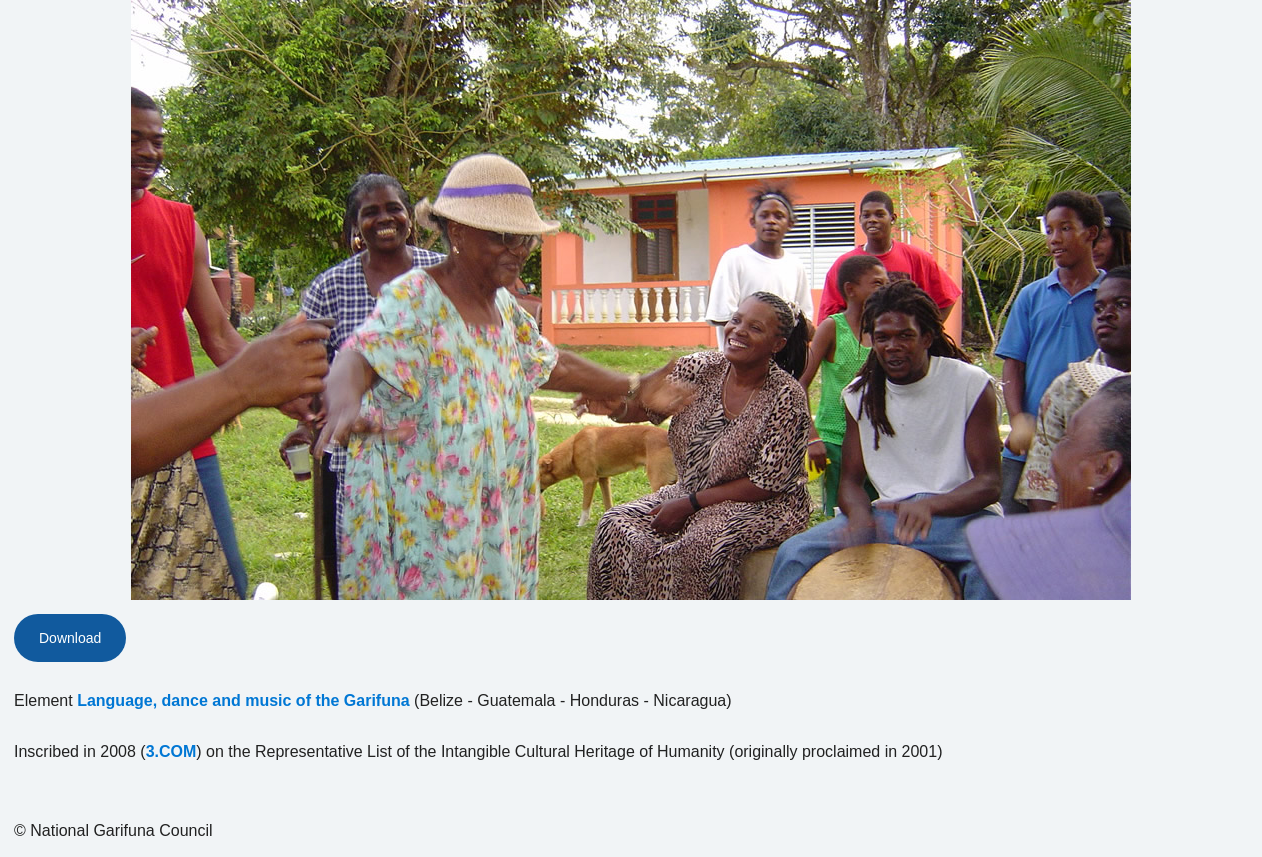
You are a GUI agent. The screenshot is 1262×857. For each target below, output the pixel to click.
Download (70, 638)
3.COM (171, 751)
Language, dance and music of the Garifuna (243, 700)
